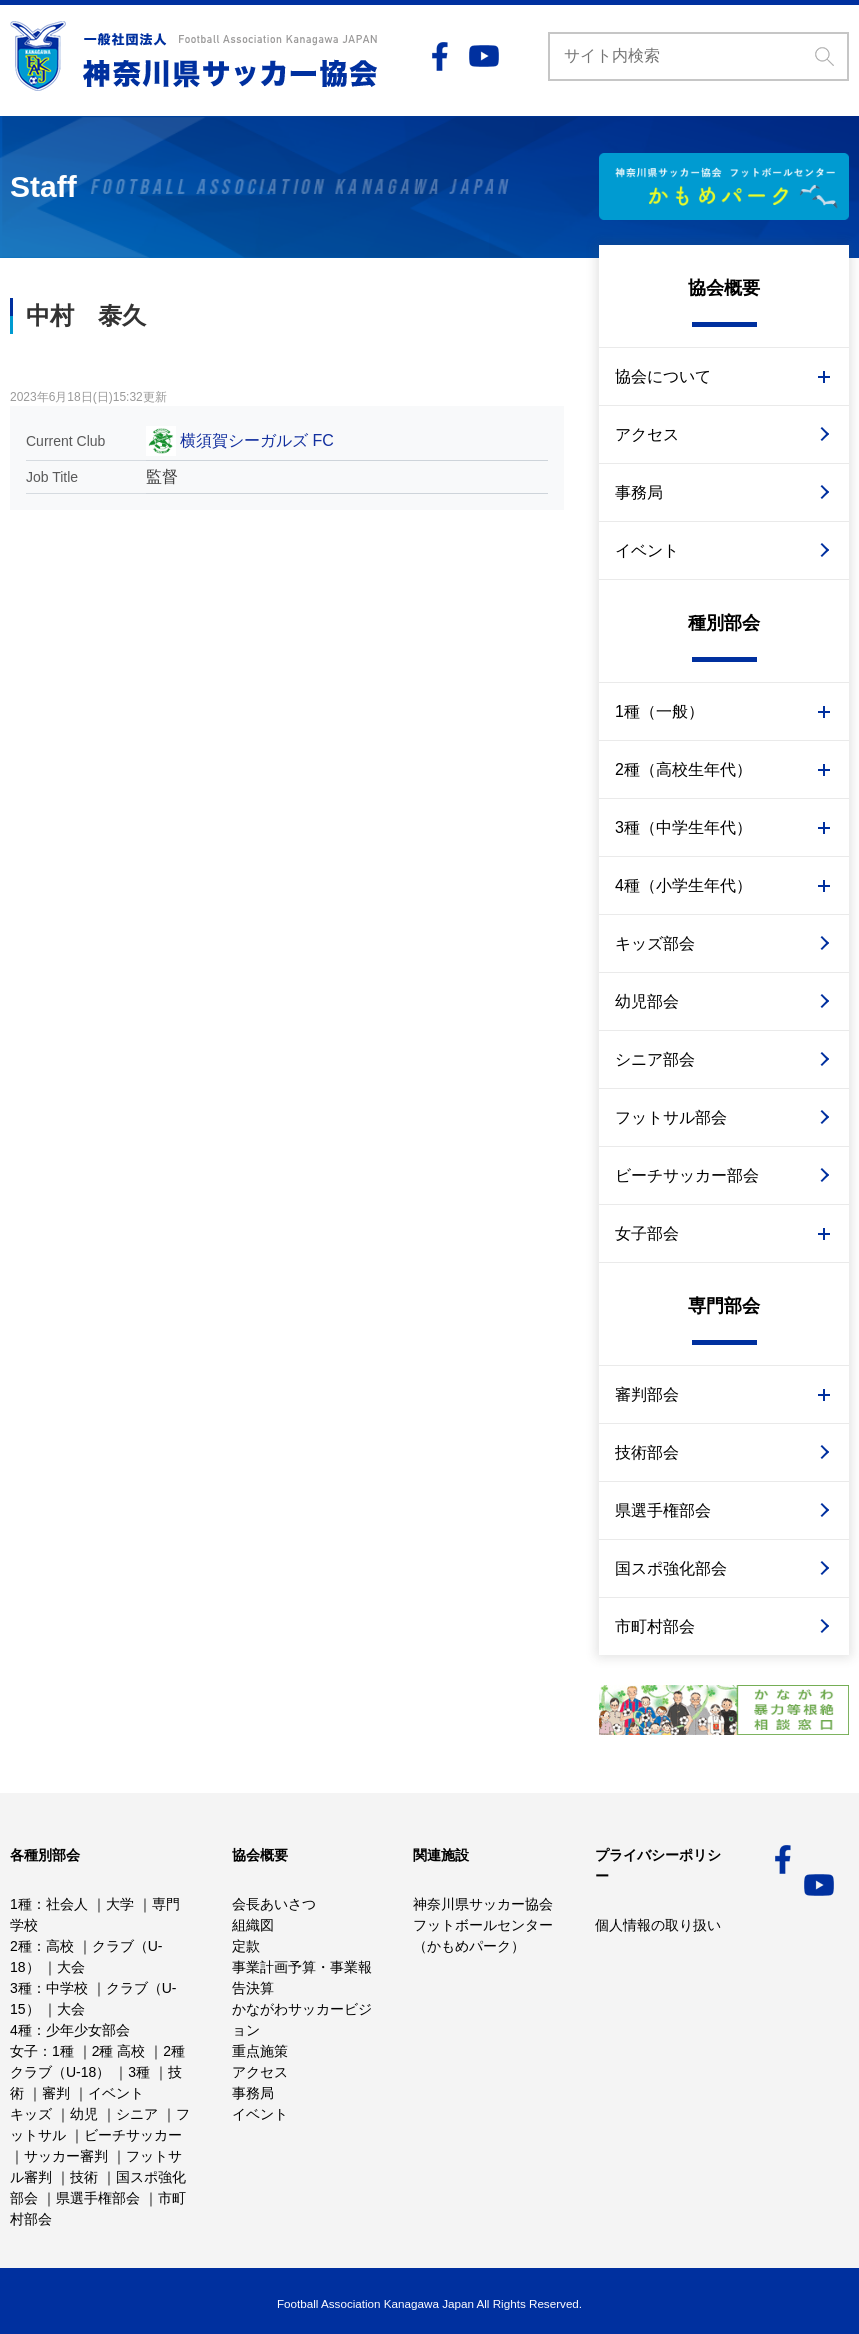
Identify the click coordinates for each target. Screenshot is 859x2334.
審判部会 (647, 1394)
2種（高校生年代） (683, 769)
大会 (71, 1967)
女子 (24, 2051)
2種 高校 (119, 2051)
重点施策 (260, 2051)
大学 (120, 1904)
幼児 (84, 2114)
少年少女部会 (88, 2030)
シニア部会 (655, 1059)
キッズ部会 (655, 943)
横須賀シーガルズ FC (257, 440)
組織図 (253, 1925)
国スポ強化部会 (671, 1568)
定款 (246, 1946)
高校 (60, 1946)
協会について (663, 376)
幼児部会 (647, 1001)
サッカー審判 (66, 2156)
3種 (21, 1988)
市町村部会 (655, 1626)
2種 (21, 1946)
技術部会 (647, 1452)
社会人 (67, 1904)
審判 (56, 2093)
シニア (137, 2114)
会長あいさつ (274, 1904)
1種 (21, 1904)
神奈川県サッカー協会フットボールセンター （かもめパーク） (483, 1925)
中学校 (67, 1988)
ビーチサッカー (133, 2135)
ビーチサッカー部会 (687, 1175)
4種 (21, 2030)
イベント (647, 550)
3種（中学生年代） (683, 827)
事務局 (639, 492)
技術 (84, 2177)
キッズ (31, 2114)
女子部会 (647, 1233)
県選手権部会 (663, 1510)
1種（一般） (659, 711)
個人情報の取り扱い (658, 1925)
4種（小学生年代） (683, 885)
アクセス (647, 434)
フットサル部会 (671, 1117)
